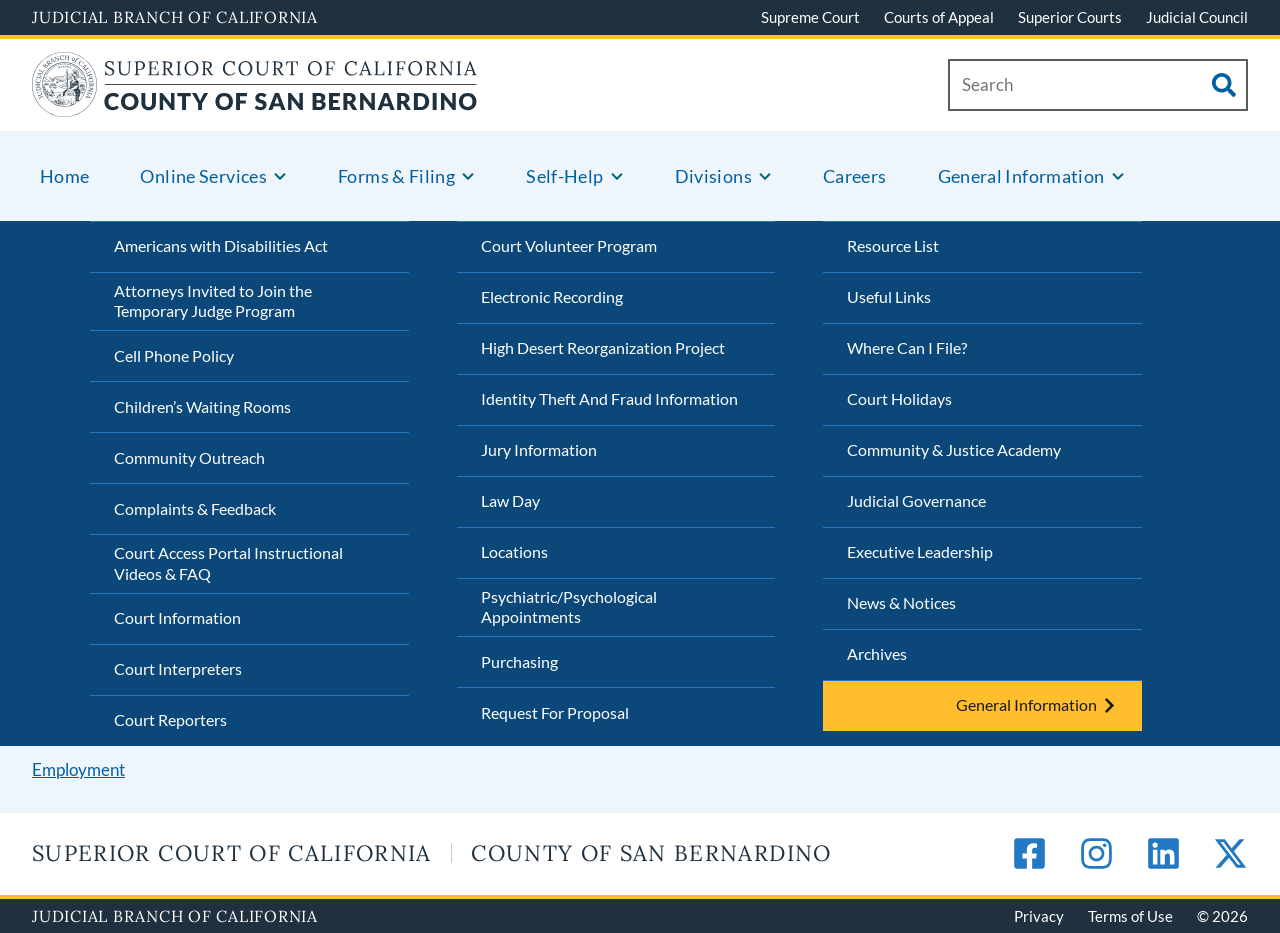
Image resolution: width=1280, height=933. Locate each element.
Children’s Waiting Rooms (202, 406)
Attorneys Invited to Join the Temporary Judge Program (213, 301)
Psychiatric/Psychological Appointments (569, 607)
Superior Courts (1070, 17)
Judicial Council (1197, 17)
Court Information (177, 617)
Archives (877, 653)
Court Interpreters (178, 668)
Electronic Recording (552, 296)
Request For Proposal (555, 712)
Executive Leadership (920, 551)
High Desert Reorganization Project (603, 347)
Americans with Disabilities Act (221, 245)
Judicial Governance (916, 500)
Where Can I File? (907, 347)
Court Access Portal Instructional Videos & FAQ (228, 563)
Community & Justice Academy (954, 449)
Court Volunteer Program (569, 245)
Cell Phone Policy (174, 355)
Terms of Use (1130, 916)
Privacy (1039, 916)
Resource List (893, 245)
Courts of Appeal (939, 17)
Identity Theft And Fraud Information (609, 398)
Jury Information (539, 449)
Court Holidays (899, 398)
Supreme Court (810, 17)
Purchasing (519, 661)
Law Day (510, 500)
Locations (514, 551)
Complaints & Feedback (195, 508)
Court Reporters (170, 719)
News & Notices (901, 602)
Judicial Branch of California (175, 17)
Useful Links (889, 296)
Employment (78, 769)
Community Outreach (189, 457)
